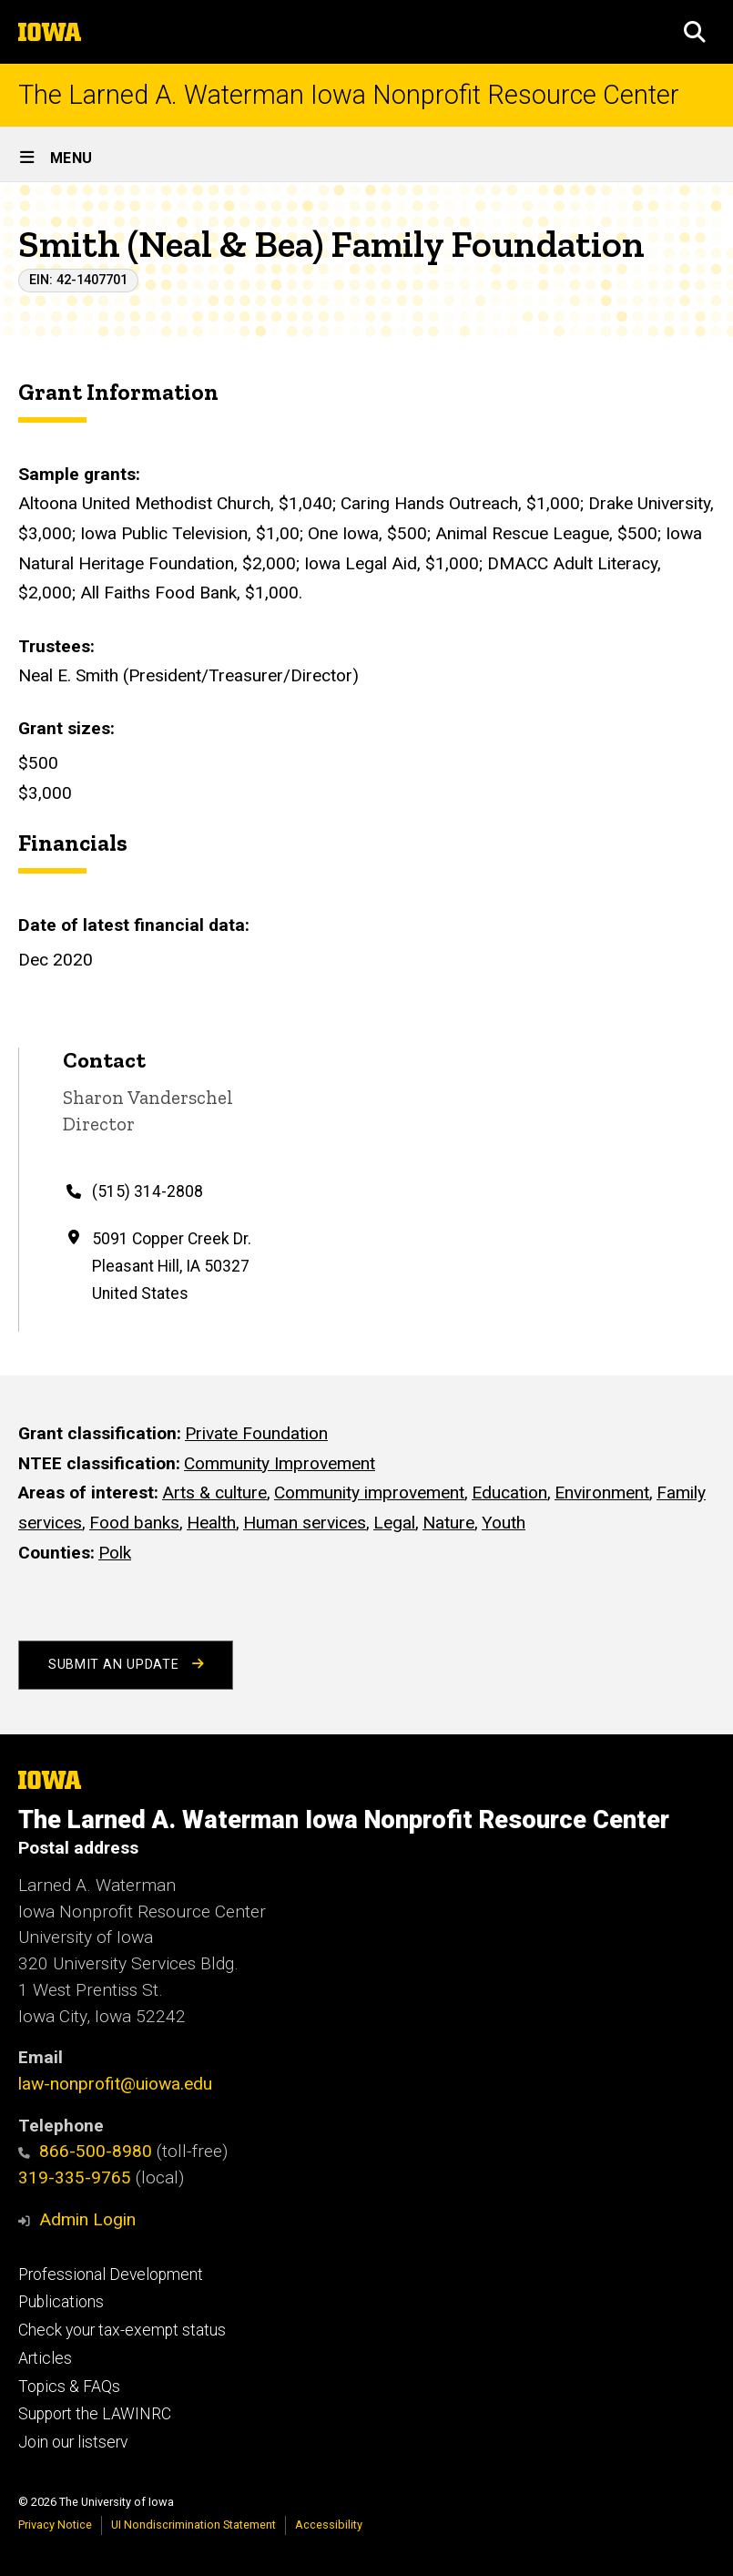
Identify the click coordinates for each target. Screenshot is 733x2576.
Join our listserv (72, 2442)
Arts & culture (214, 1492)
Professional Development (110, 2274)
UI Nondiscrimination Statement (193, 2524)
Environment (602, 1492)
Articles (45, 2358)
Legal (394, 1522)
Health (211, 1522)
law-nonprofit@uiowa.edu (115, 2083)
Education (509, 1492)
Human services (304, 1522)
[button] (695, 32)
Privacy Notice (55, 2524)
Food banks (134, 1522)
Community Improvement (279, 1462)
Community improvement (369, 1492)
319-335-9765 (74, 2177)
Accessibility (328, 2524)
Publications (61, 2302)
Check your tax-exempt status (122, 2330)
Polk (114, 1551)
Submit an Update (125, 1664)
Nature (448, 1522)
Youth (503, 1522)
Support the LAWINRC (94, 2414)
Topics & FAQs (69, 2386)
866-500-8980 (85, 2151)
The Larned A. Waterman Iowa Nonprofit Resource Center (348, 95)
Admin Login (87, 2219)
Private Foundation (256, 1433)
